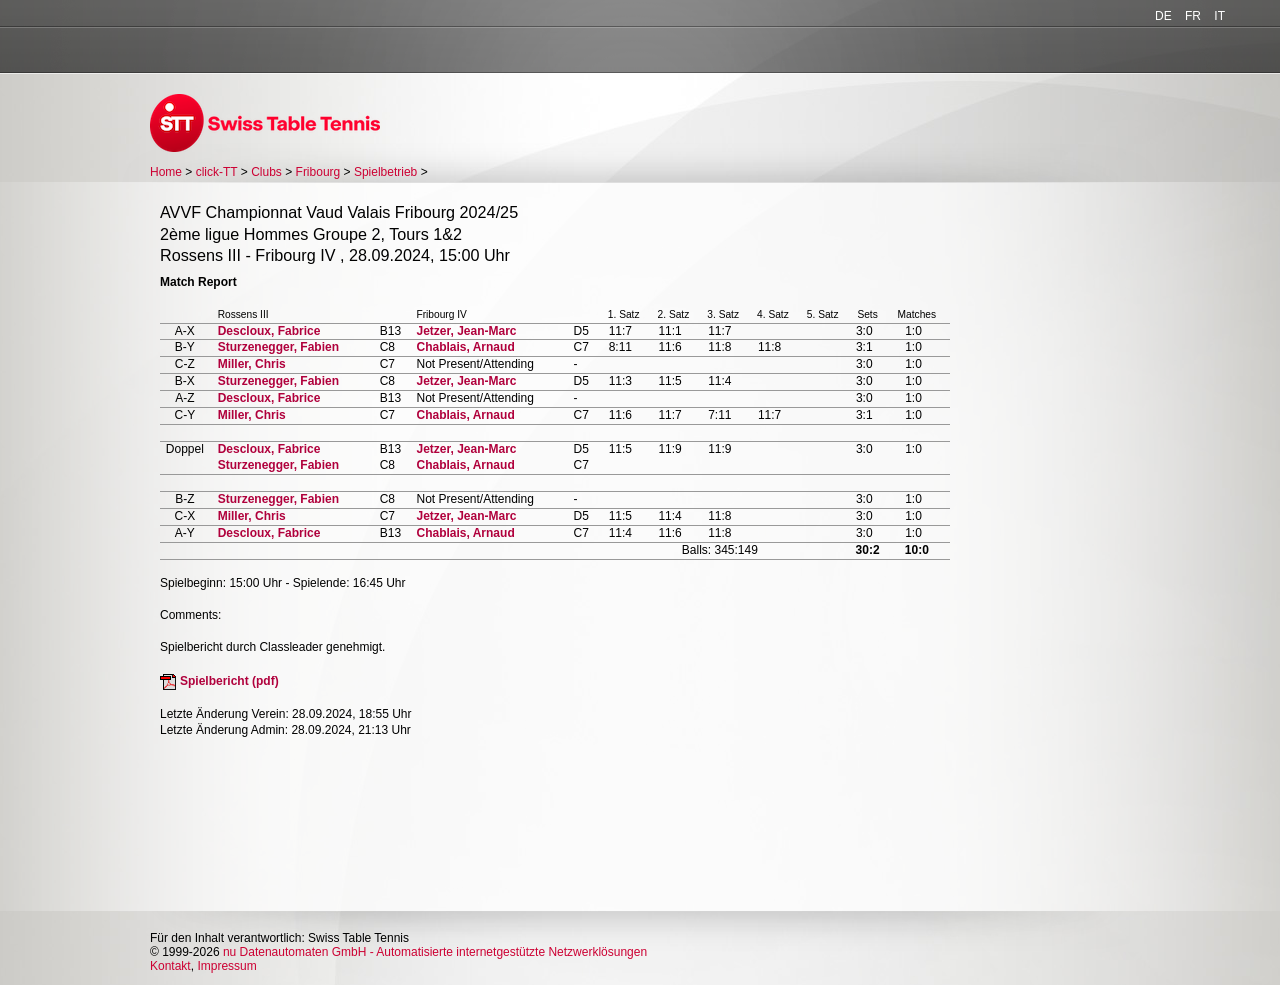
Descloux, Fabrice (269, 331)
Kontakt (170, 966)
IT (1219, 16)
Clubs (266, 172)
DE (1163, 16)
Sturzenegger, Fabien (278, 347)
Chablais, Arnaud (465, 347)
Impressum (226, 966)
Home (166, 172)
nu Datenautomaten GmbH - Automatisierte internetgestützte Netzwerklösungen (435, 952)
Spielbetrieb (385, 172)
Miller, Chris (252, 364)
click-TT (217, 172)
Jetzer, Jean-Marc (466, 331)
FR (1193, 16)
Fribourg (318, 172)
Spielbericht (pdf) (229, 681)
